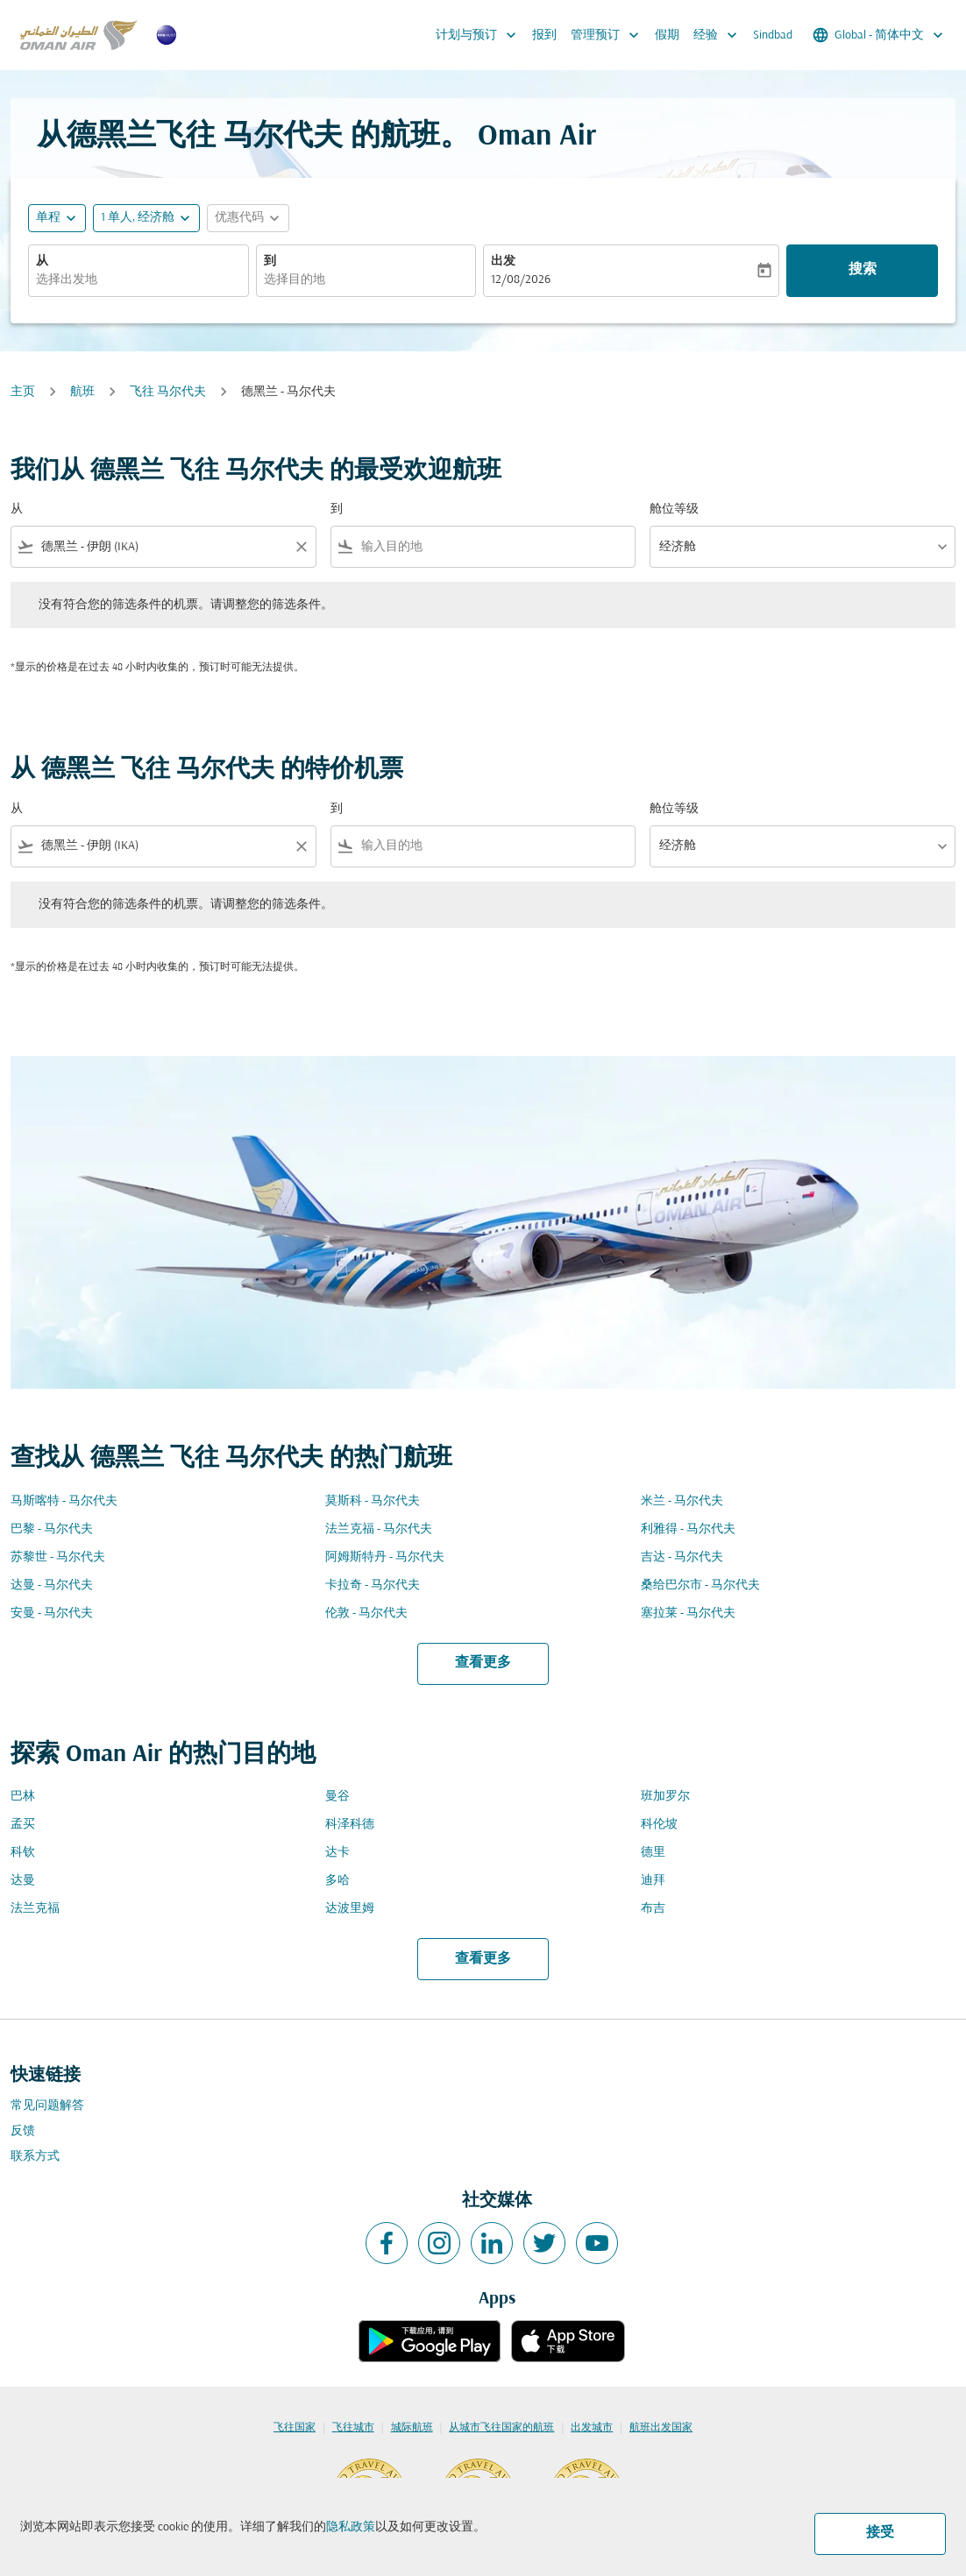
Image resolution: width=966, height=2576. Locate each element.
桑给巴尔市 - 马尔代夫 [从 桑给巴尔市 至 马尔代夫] (700, 1585)
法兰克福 (35, 1908)
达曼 (23, 1880)
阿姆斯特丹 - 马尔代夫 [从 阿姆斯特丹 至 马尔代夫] (384, 1557)
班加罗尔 (665, 1796)
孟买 (23, 1824)
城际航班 (412, 2428)
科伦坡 (659, 1824)
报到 (544, 35)
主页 (23, 392)
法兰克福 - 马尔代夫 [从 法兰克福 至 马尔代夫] (378, 1529)
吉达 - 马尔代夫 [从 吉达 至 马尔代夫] (682, 1557)
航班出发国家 (661, 2428)
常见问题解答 (47, 2105)
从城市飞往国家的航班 (501, 2428)
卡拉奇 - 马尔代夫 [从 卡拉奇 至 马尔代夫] (372, 1585)
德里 (653, 1852)
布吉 (653, 1908)
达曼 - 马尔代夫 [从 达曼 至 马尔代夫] (52, 1585)
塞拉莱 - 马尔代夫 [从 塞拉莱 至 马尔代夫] (688, 1613)
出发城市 (592, 2428)
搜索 (863, 270)
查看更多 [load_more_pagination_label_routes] (483, 1663)
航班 (82, 392)
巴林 (23, 1796)
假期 (667, 35)
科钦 (23, 1852)
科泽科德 (349, 1824)
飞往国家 (294, 2428)
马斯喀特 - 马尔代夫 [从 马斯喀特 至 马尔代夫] (64, 1501)
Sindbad (772, 35)
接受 (880, 2533)
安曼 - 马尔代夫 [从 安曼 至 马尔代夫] (52, 1613)
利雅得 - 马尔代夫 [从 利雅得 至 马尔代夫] (688, 1529)
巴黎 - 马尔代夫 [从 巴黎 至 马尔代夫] (52, 1529)
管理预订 (609, 35)
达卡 (337, 1852)
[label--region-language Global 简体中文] (879, 35)
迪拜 (653, 1880)
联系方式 (35, 2156)
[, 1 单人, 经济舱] (137, 218)
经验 (719, 35)
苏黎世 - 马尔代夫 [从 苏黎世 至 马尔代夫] (58, 1557)
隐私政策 (350, 2527)
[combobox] (138, 280)
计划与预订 (480, 35)
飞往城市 (353, 2428)
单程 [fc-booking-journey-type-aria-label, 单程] (48, 217)
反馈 (23, 2131)
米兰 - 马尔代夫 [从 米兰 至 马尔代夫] (682, 1501)
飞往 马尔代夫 (168, 392)
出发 (503, 261)
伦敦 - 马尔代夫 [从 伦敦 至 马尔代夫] (366, 1613)
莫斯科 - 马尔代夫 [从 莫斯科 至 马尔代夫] (372, 1501)
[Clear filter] (301, 547)
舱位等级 (674, 509)
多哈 (337, 1880)
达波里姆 (349, 1908)
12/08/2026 (520, 280)
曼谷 (337, 1796)
